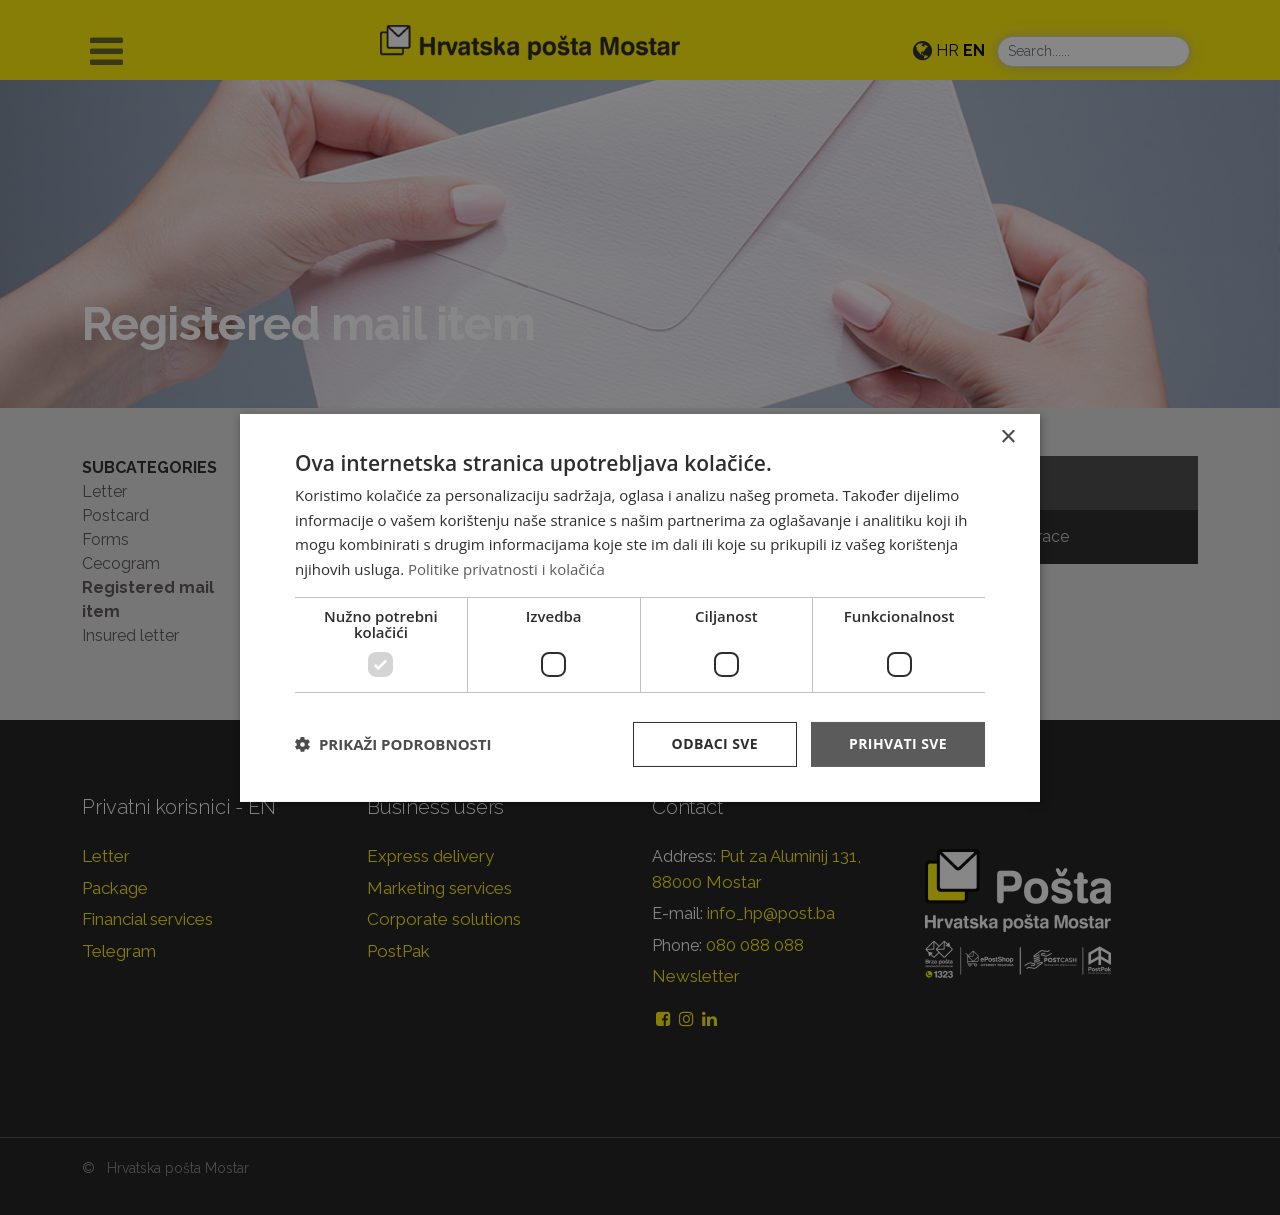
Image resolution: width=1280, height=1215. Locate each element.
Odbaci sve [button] (715, 743)
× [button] (1007, 436)
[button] (393, 744)
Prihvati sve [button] (898, 743)
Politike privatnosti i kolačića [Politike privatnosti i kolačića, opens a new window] (506, 569)
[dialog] (640, 607)
